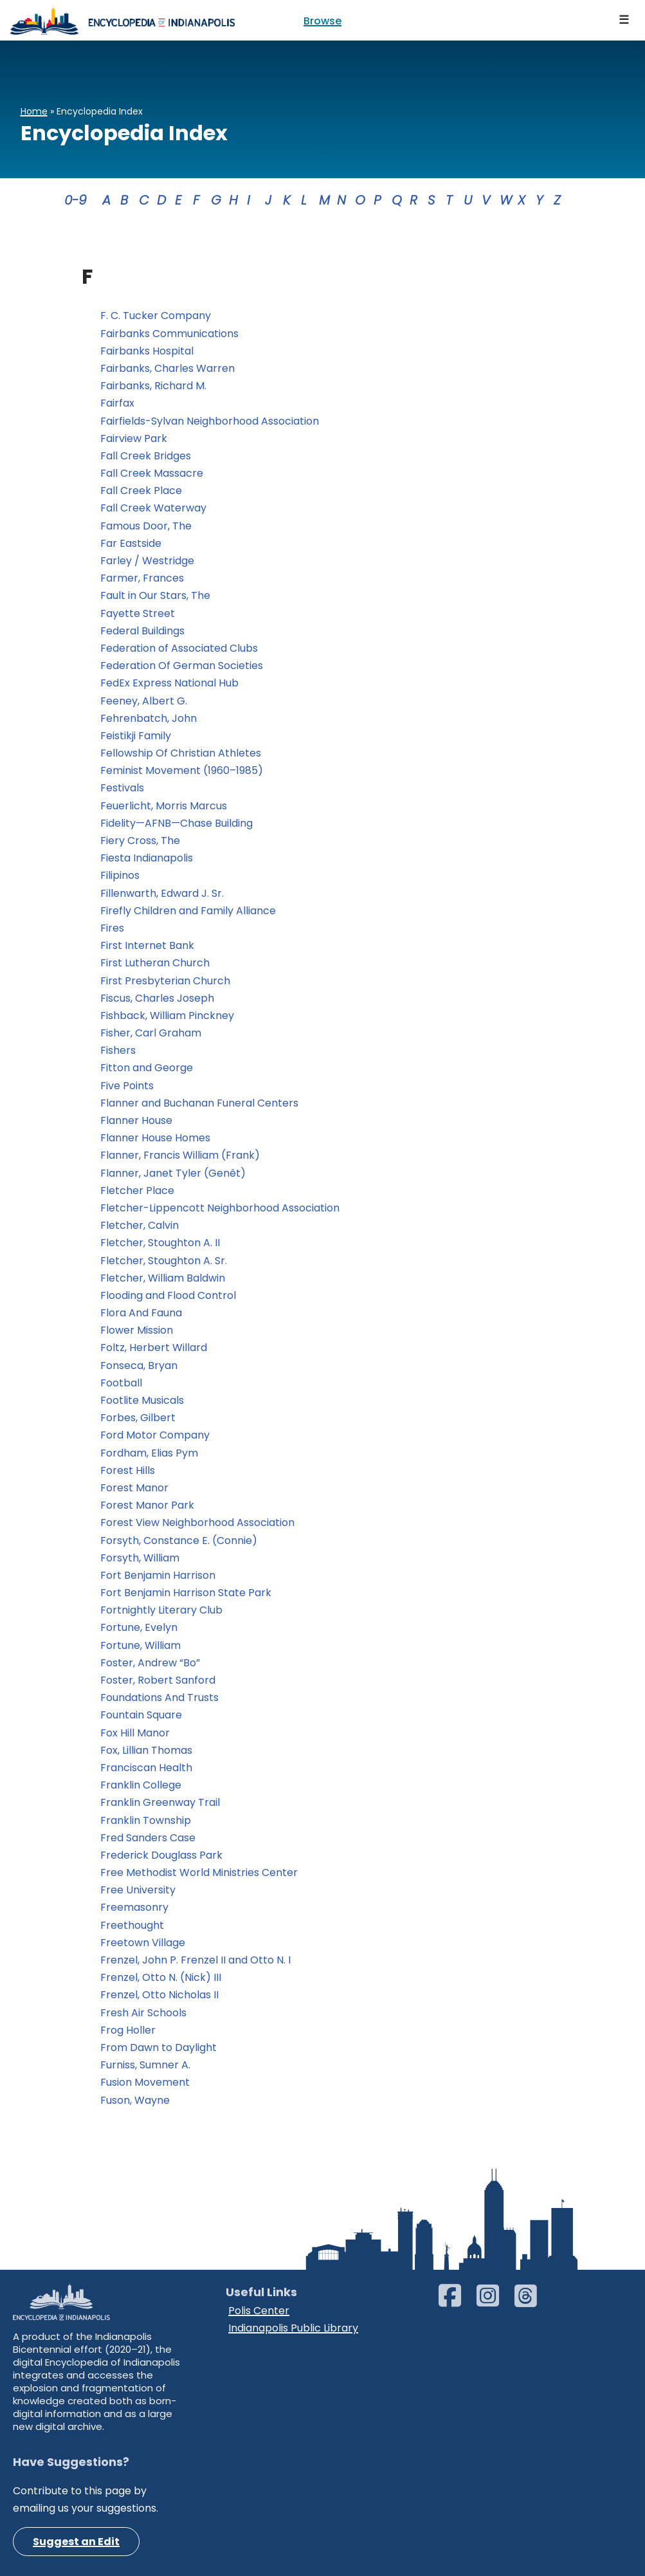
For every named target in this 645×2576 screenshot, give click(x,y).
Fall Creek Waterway (153, 508)
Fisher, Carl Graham (150, 1033)
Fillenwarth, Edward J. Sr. (162, 893)
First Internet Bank (147, 945)
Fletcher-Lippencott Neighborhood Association (220, 1208)
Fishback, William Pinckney (167, 1015)
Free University (138, 1889)
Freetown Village (142, 1942)
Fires (112, 928)
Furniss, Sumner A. (145, 2064)
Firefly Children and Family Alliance (189, 910)
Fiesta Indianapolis (146, 858)
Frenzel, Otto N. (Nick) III (160, 1977)
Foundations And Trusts (159, 1697)
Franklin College (140, 1785)
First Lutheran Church (155, 962)
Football (121, 1382)
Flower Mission (136, 1330)
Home (34, 111)
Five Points (127, 1085)
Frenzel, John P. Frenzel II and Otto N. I (195, 1960)
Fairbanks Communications (169, 333)
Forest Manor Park (147, 1505)
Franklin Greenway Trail (160, 1802)
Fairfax (117, 403)
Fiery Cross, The (140, 840)
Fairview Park (133, 438)
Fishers (118, 1050)
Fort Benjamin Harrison (157, 1575)
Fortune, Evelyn (138, 1627)
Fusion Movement (146, 2082)
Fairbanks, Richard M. (153, 385)
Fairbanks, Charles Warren (167, 368)
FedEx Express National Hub (169, 683)
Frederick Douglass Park (161, 1855)
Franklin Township (145, 1820)
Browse (322, 21)
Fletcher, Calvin (139, 1225)
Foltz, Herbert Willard (153, 1347)
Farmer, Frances (142, 578)
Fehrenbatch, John (148, 718)
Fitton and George (146, 1067)
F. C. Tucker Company (155, 315)
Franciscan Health (146, 1767)
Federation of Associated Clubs (180, 648)
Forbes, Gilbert (138, 1417)
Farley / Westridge (147, 560)
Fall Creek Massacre (153, 473)
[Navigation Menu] (624, 20)
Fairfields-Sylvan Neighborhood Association (209, 421)
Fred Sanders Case (147, 1837)
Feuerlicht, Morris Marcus (163, 805)
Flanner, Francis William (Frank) (180, 1155)
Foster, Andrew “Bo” (150, 1662)
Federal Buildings (142, 630)
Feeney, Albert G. (143, 701)
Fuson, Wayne (135, 2100)
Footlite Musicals (142, 1400)
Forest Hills (127, 1470)
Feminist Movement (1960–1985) (181, 770)
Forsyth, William (139, 1557)
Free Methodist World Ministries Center (199, 1872)
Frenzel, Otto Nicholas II (159, 1994)
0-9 (75, 200)
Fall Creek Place (141, 490)
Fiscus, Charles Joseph (157, 998)
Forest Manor (134, 1487)
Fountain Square (141, 1714)
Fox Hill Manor (135, 1732)
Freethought (132, 1925)
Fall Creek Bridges (145, 455)
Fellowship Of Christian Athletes (180, 753)
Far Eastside (130, 543)
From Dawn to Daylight (159, 2047)
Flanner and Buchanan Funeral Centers (199, 1103)
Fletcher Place (137, 1190)
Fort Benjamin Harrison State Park (185, 1592)
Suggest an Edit (76, 2541)
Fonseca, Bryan (138, 1365)
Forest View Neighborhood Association (197, 1522)
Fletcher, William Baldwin (162, 1278)
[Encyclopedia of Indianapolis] (122, 20)
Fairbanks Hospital (147, 351)
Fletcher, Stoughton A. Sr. (163, 1260)
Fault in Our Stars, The (155, 595)
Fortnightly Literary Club (161, 1610)
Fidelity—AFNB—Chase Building (176, 823)
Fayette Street (137, 613)
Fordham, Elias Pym (149, 1453)
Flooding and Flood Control (168, 1295)
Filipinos (120, 875)
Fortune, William (140, 1645)
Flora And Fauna (141, 1312)
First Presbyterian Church (165, 980)
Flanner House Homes (155, 1137)
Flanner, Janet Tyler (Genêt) (173, 1173)
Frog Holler (128, 2030)
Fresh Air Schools (143, 2012)
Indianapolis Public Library (293, 2328)
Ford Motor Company (155, 1435)
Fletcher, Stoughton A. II (160, 1242)
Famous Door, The (146, 526)
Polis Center (258, 2310)
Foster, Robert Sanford (157, 1680)
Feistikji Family (137, 735)
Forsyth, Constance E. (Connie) (178, 1540)
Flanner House (136, 1120)
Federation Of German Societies (181, 665)
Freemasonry (134, 1907)
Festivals (122, 787)
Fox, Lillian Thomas (146, 1750)
